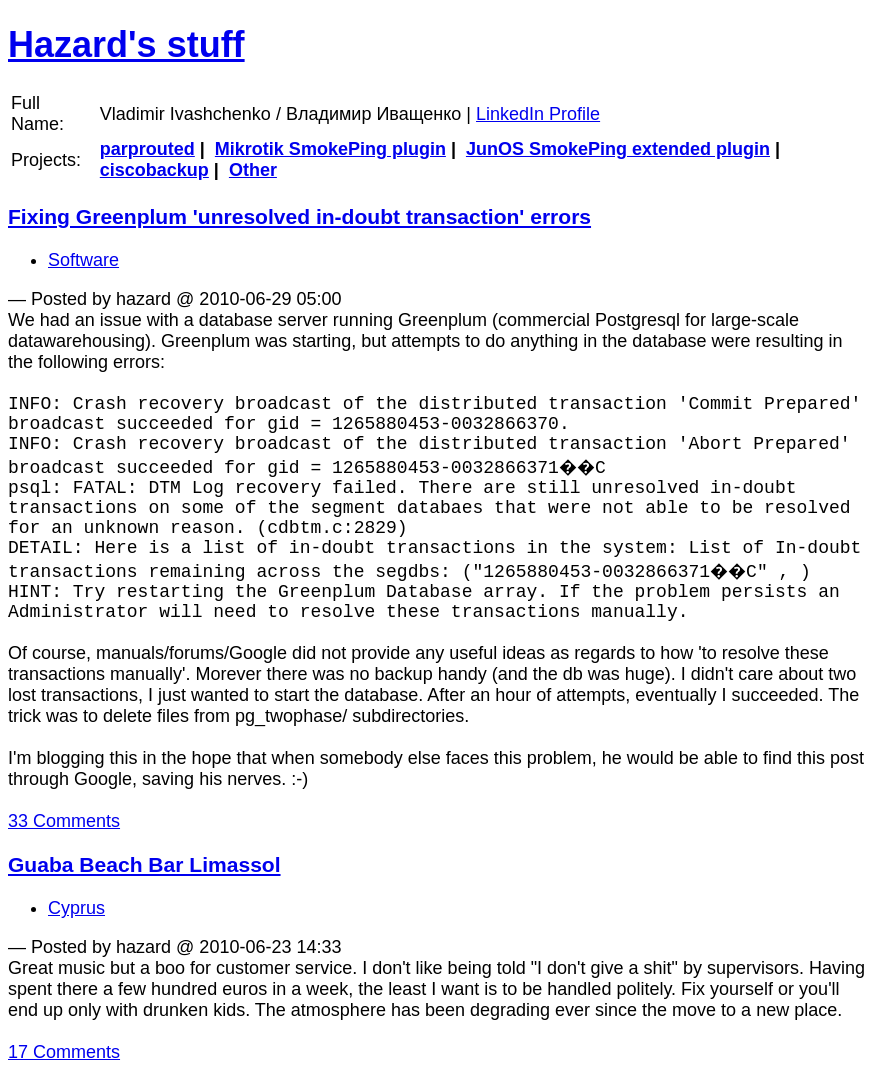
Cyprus (76, 908)
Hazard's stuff (126, 44)
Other (253, 170)
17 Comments (64, 1052)
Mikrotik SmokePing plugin (330, 149)
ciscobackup (154, 170)
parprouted (147, 149)
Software (83, 260)
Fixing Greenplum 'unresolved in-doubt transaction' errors (299, 216)
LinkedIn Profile (538, 114)
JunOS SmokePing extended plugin (618, 149)
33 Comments (64, 821)
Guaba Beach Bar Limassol (144, 864)
